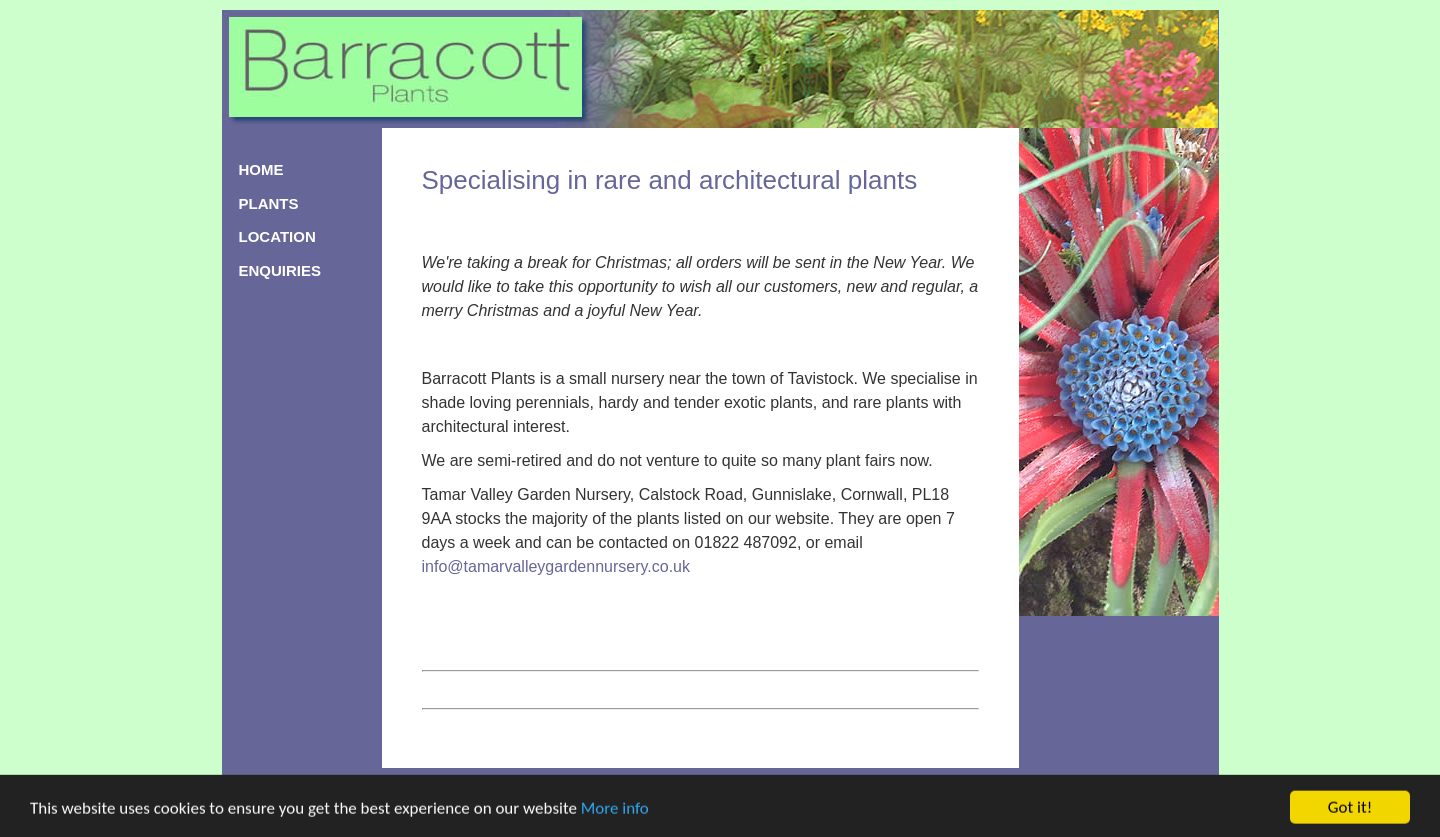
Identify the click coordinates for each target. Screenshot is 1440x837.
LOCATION (277, 236)
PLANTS (269, 203)
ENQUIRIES (280, 270)
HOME (261, 169)
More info (615, 811)
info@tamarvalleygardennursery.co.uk (556, 566)
